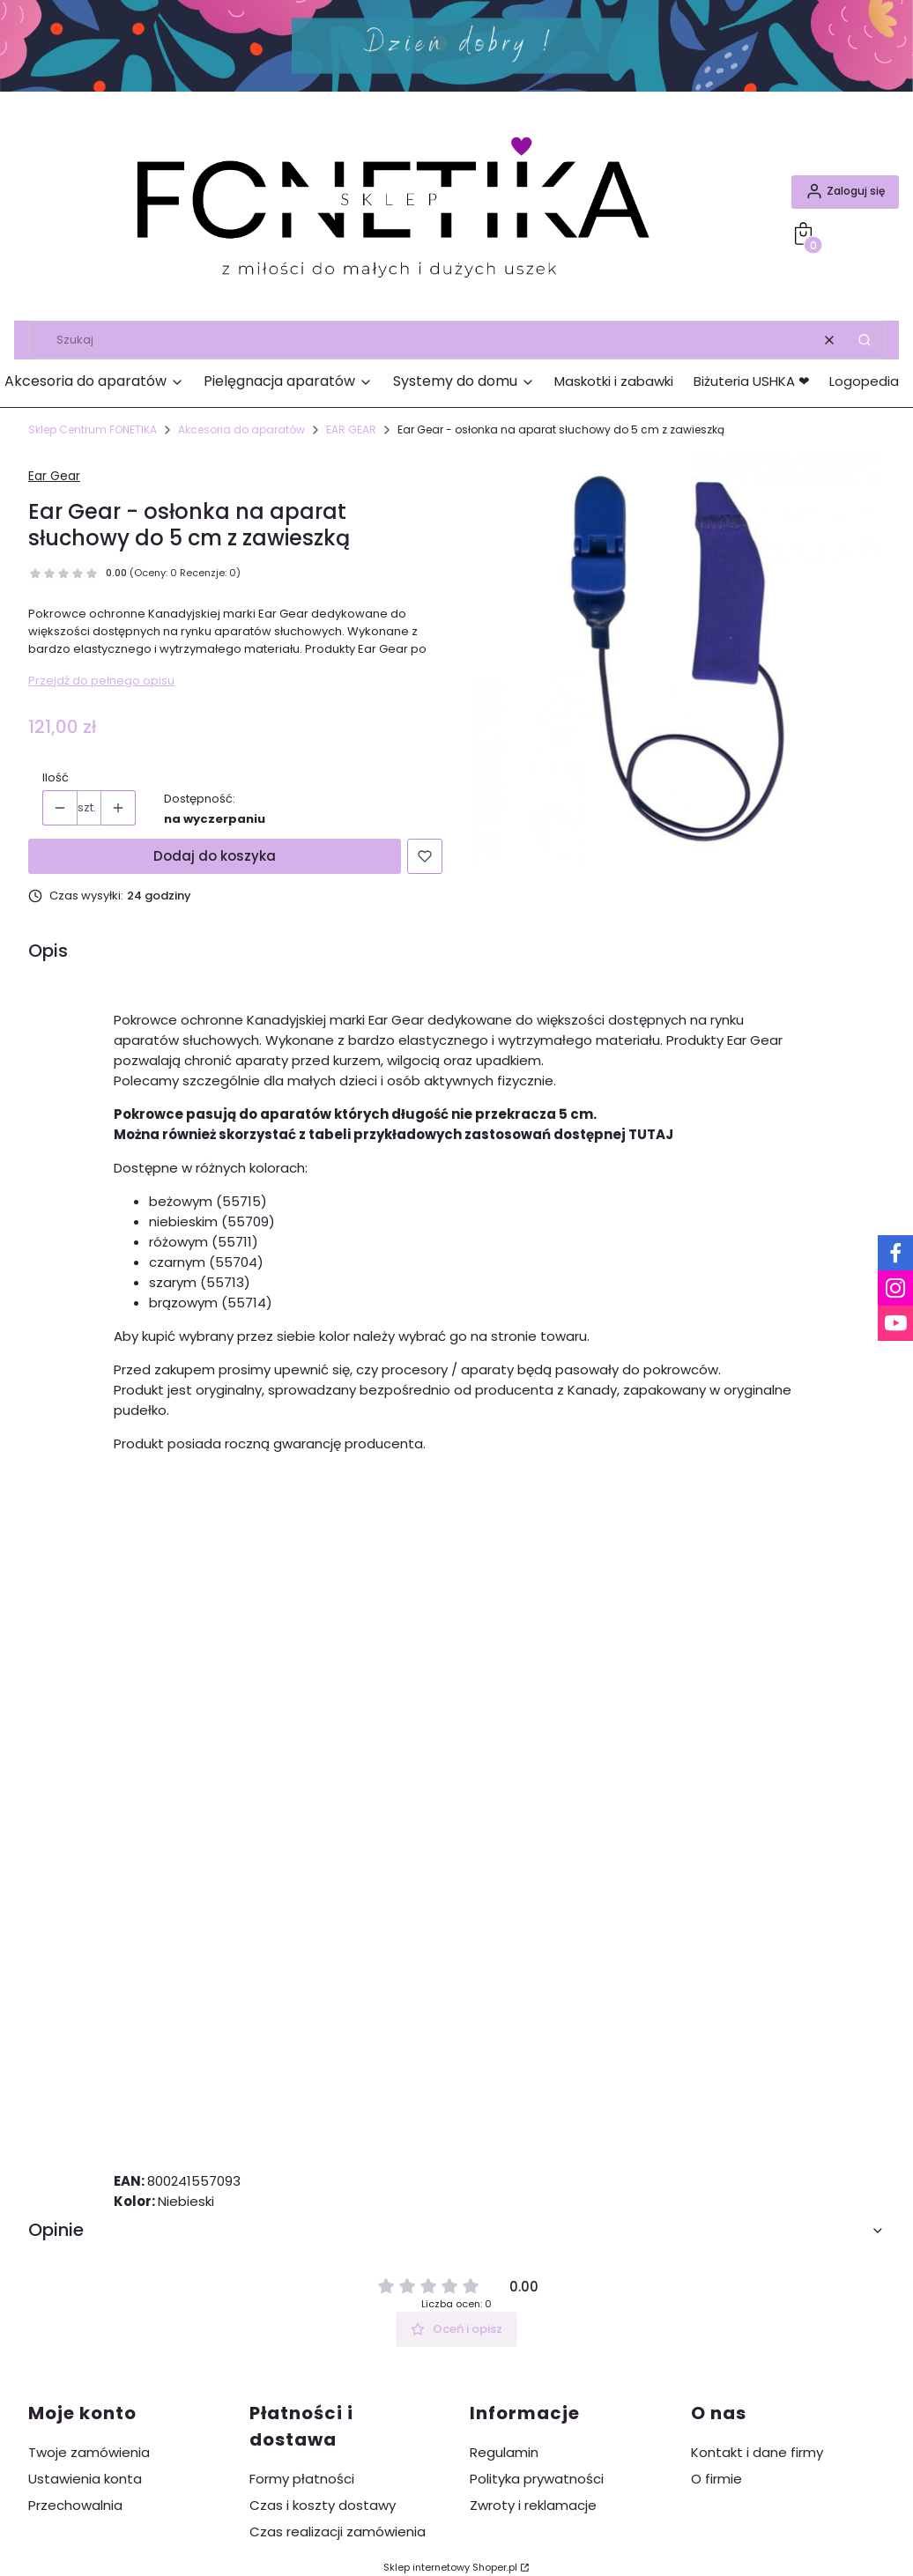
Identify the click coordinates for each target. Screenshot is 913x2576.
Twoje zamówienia (89, 2452)
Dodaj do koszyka (214, 856)
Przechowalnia (75, 2505)
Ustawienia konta (85, 2478)
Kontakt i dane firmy (757, 2452)
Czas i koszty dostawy (322, 2505)
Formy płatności (301, 2478)
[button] (864, 340)
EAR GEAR (351, 429)
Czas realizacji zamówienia (337, 2531)
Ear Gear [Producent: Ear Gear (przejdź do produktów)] (54, 476)
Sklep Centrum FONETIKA (92, 429)
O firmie (716, 2478)
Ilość (55, 777)
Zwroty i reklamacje (533, 2505)
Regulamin (504, 2452)
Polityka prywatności (537, 2478)
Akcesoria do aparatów (241, 429)
